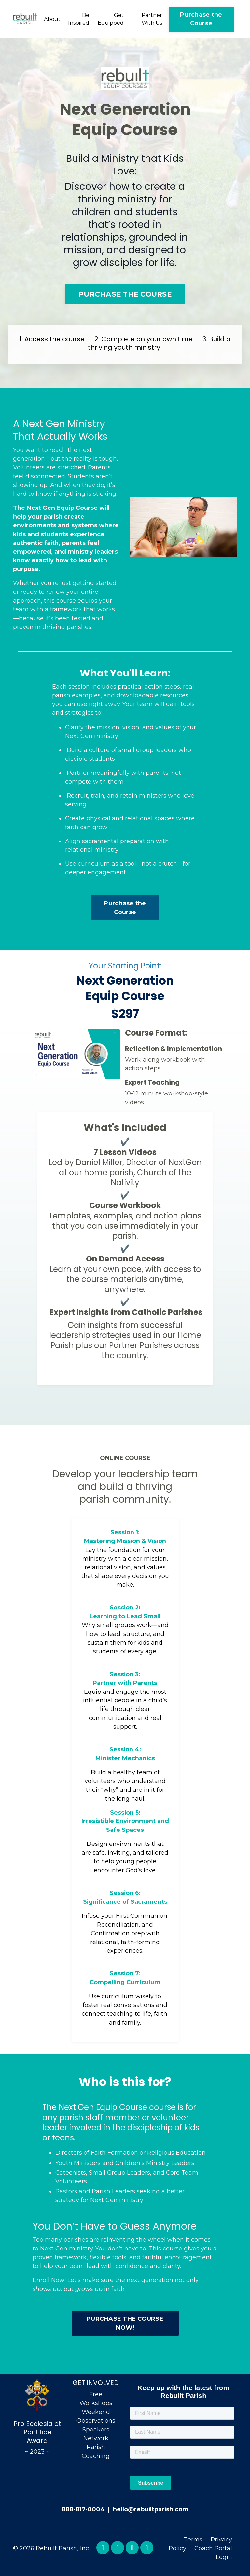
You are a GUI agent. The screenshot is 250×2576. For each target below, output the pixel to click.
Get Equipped (111, 19)
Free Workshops (95, 2402)
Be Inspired (78, 19)
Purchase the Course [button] (201, 19)
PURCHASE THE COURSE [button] (125, 294)
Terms (193, 2542)
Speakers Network (95, 2437)
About (52, 19)
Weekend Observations (95, 2420)
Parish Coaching (96, 2455)
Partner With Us (152, 19)
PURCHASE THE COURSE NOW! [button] (125, 2326)
